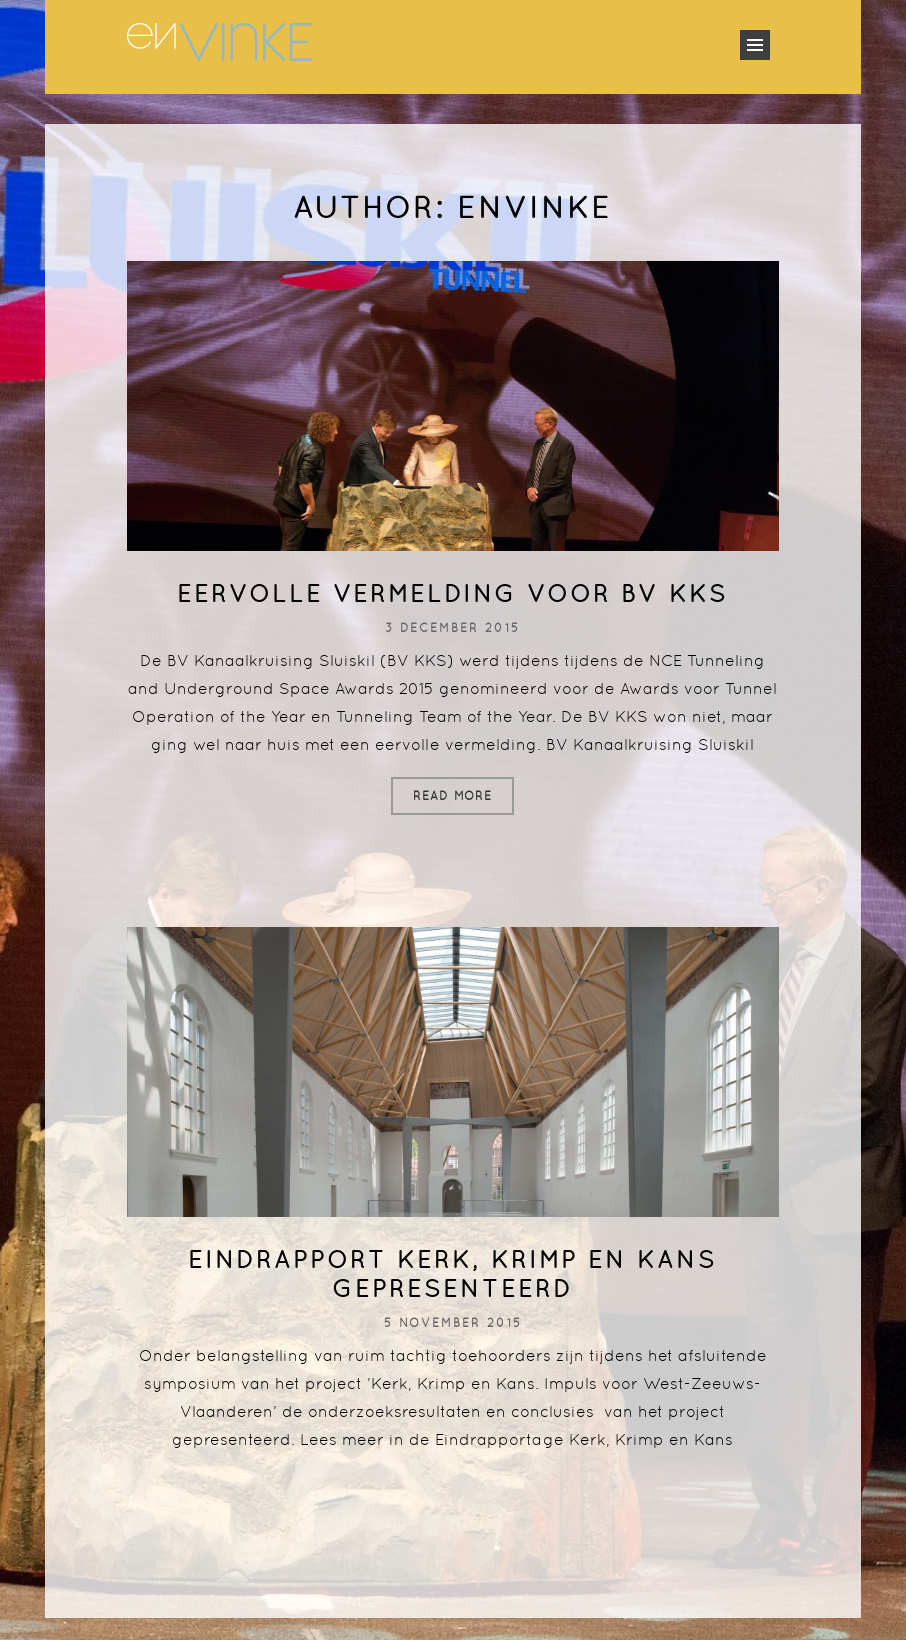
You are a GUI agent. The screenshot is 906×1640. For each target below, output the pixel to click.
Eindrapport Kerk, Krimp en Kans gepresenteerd (452, 1274)
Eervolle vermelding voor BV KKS (452, 593)
